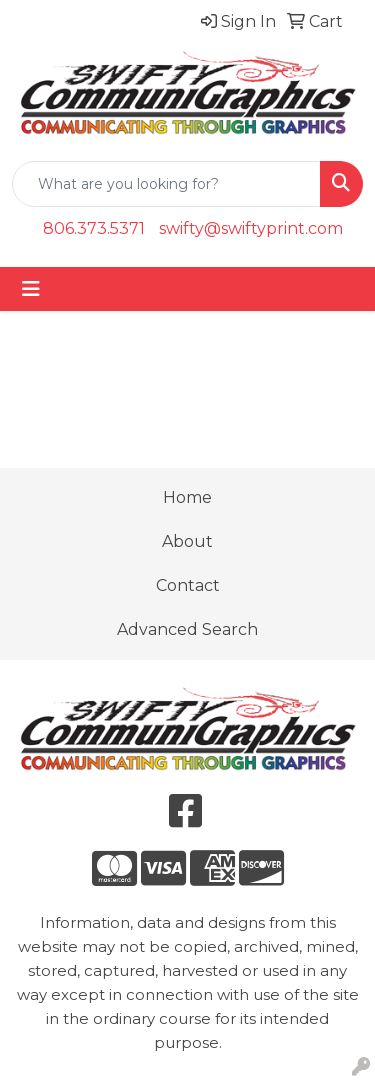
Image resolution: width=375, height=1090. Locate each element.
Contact (188, 585)
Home (187, 497)
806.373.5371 (94, 228)
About (187, 541)
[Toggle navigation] (31, 289)
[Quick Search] (166, 184)
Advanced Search (187, 629)
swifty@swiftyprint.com (251, 228)
